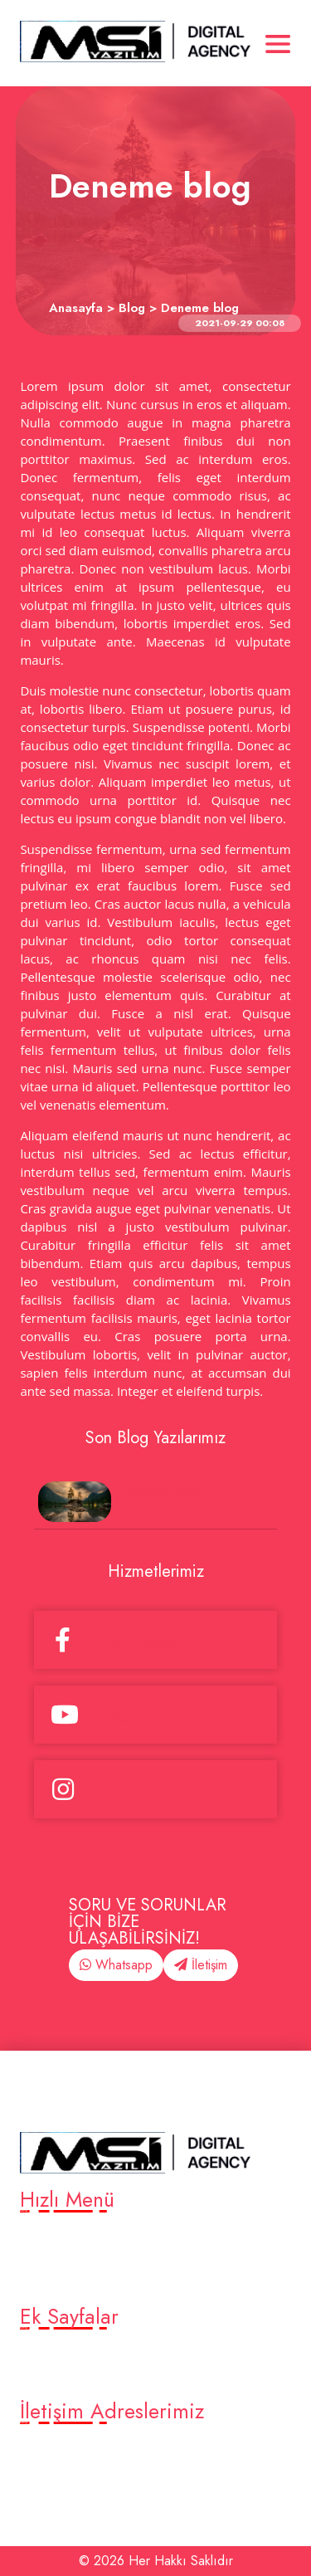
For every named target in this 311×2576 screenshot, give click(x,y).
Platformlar (57, 2259)
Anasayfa (50, 2237)
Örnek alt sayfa (68, 2354)
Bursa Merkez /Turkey (90, 2493)
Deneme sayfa (66, 2376)
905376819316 (69, 2448)
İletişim (200, 1964)
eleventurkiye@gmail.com (100, 2471)
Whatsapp (116, 1964)
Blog (37, 2281)
